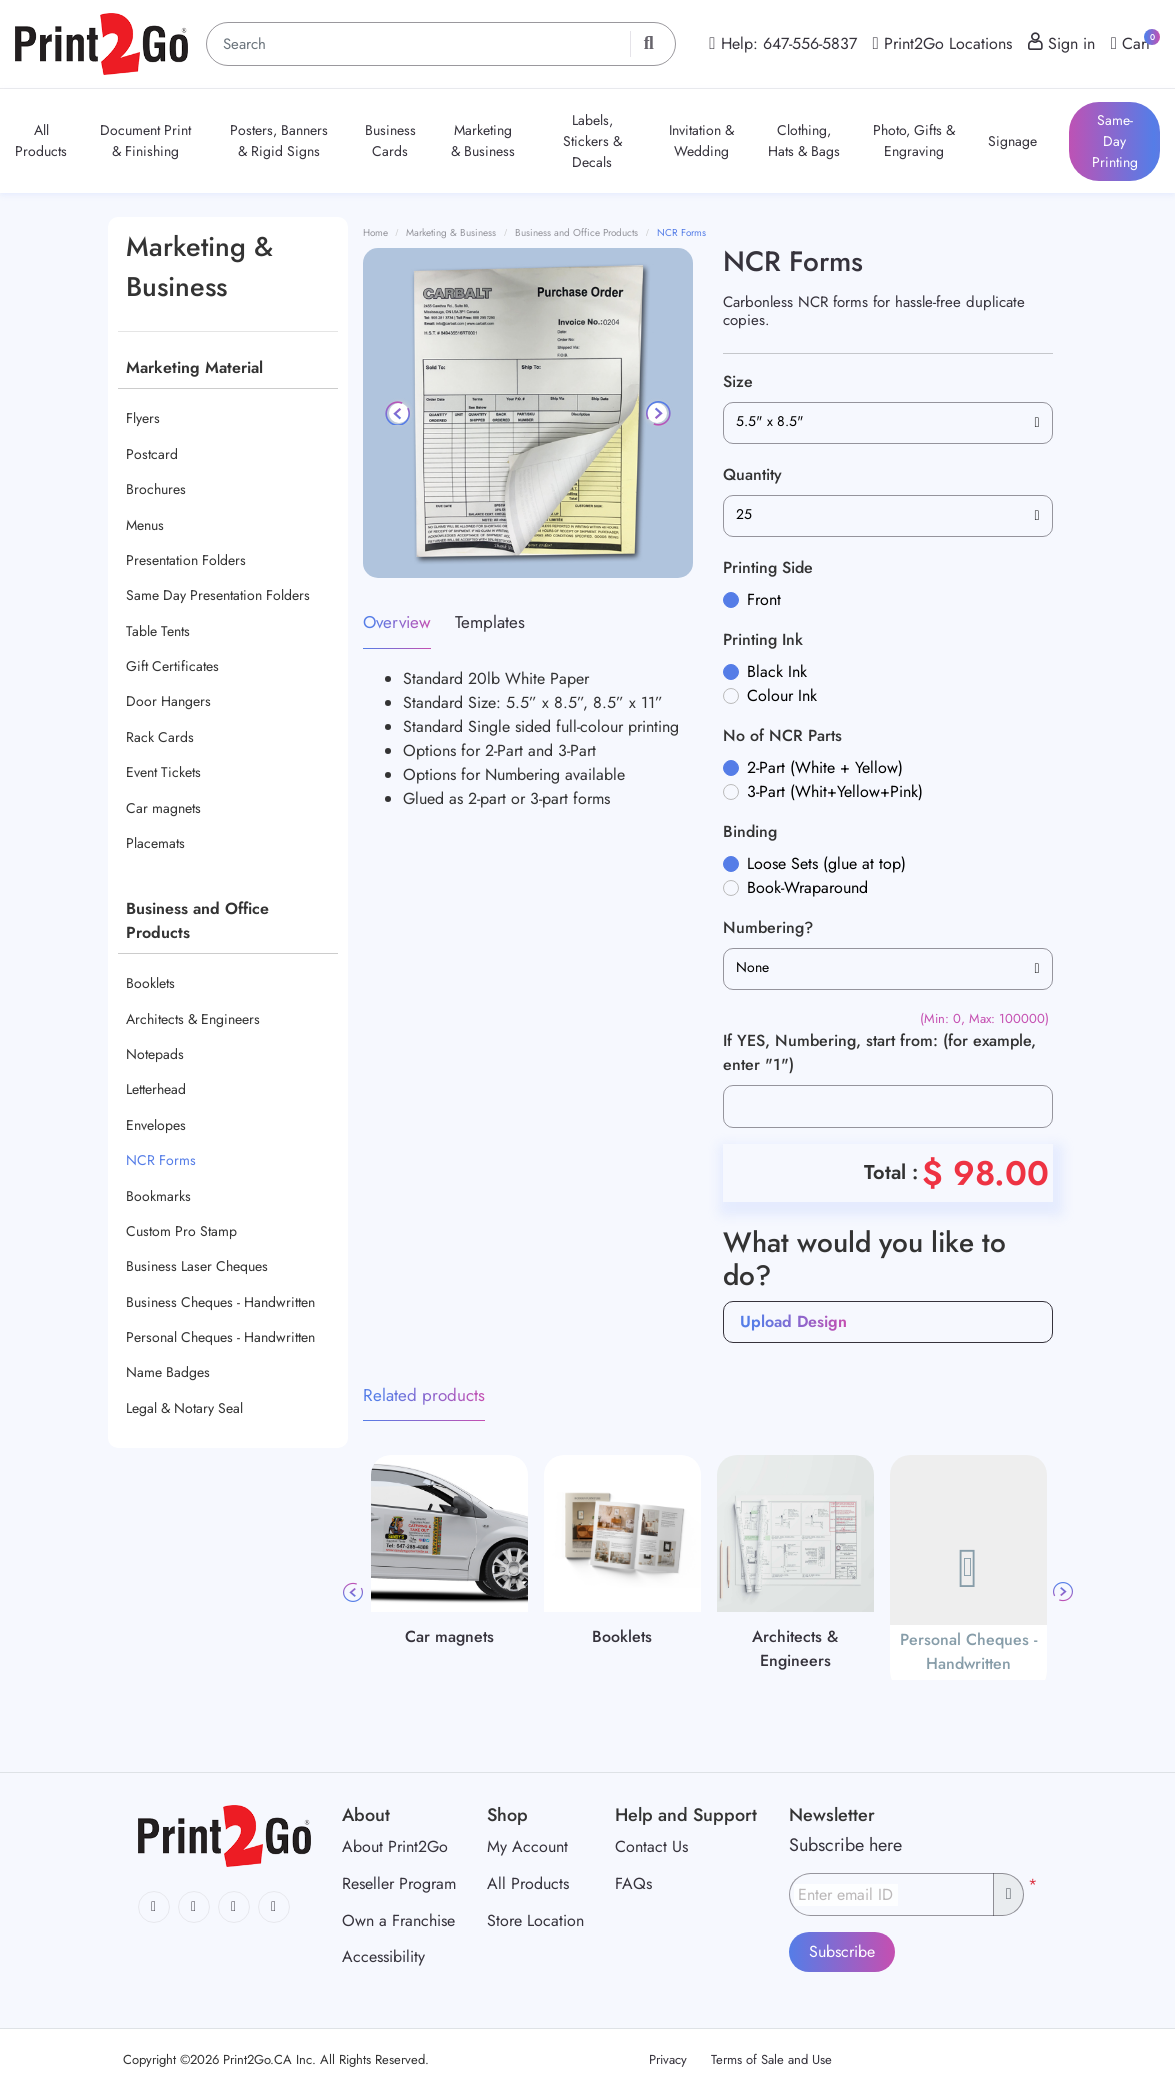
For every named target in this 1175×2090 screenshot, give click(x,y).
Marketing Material (194, 367)
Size (738, 381)
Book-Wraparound (807, 887)
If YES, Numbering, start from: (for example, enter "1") (879, 1052)
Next (1063, 1592)
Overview (397, 622)
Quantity (752, 474)
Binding (750, 831)
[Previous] (399, 413)
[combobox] (888, 423)
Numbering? (768, 927)
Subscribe (842, 1951)
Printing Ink (763, 639)
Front (764, 599)
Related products (424, 1395)
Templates (490, 622)
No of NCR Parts (782, 735)
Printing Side (768, 567)
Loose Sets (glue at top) (826, 863)
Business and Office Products (197, 920)
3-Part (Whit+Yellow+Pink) (835, 791)
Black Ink (777, 671)
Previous (353, 1592)
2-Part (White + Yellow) (825, 767)
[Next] (657, 413)
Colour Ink (782, 695)
